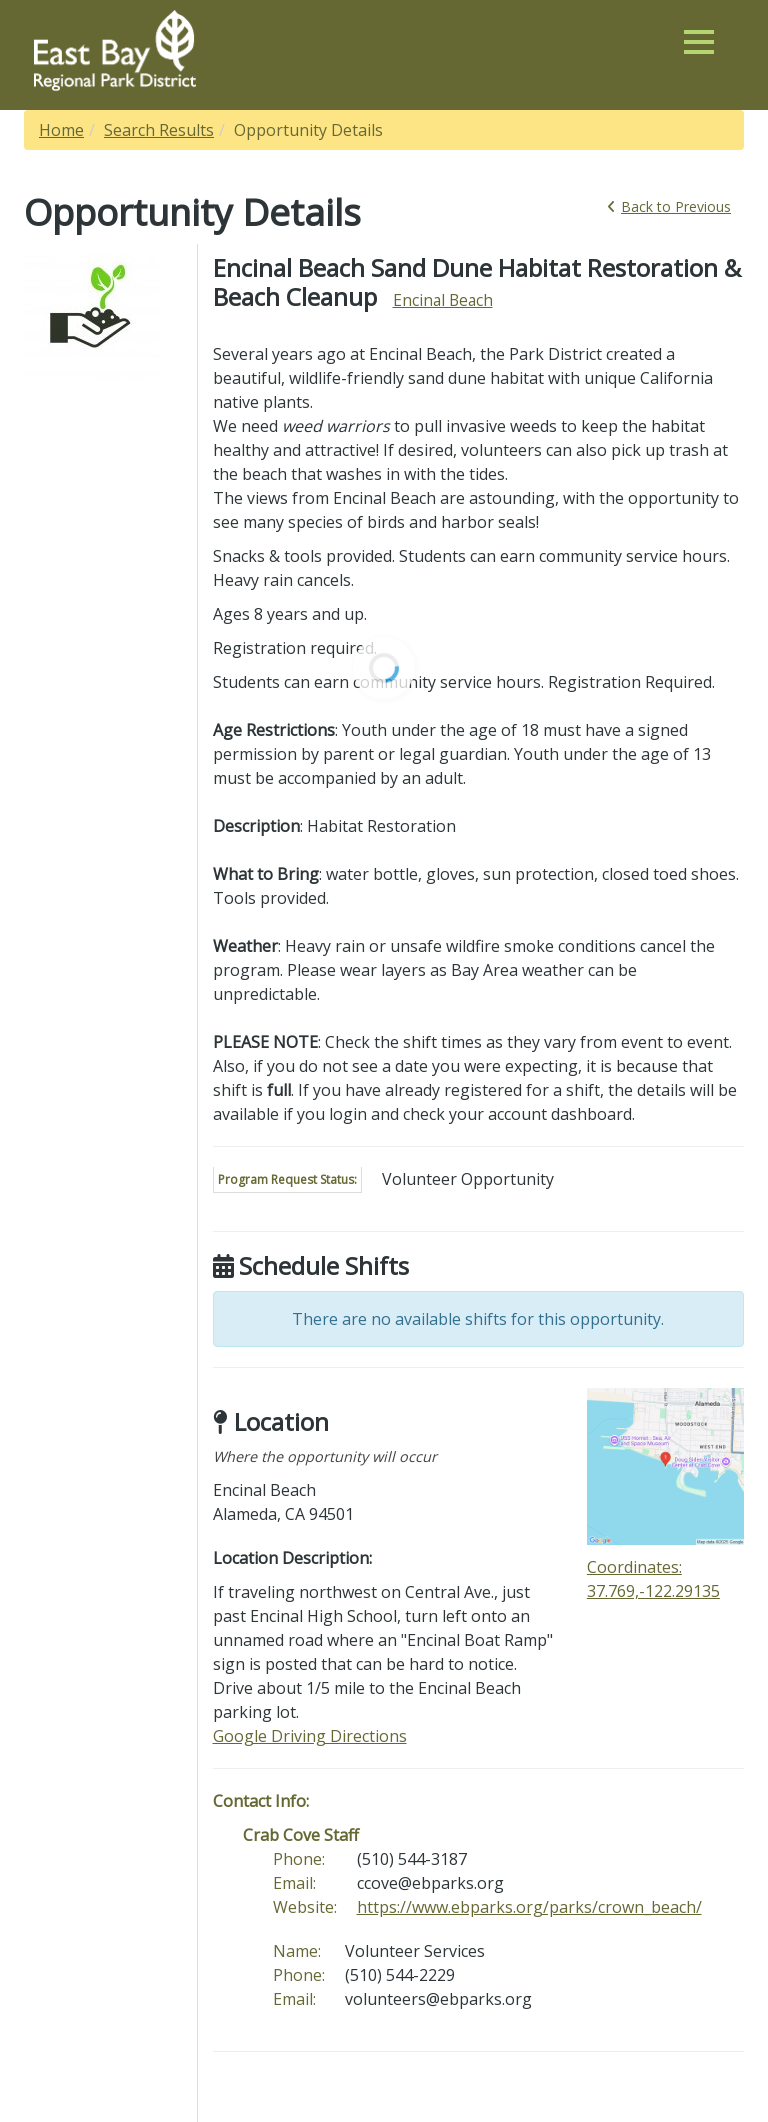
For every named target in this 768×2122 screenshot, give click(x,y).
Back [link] (669, 207)
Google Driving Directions (310, 1736)
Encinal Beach (443, 300)
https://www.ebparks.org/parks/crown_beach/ (529, 1907)
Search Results (159, 130)
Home (61, 130)
